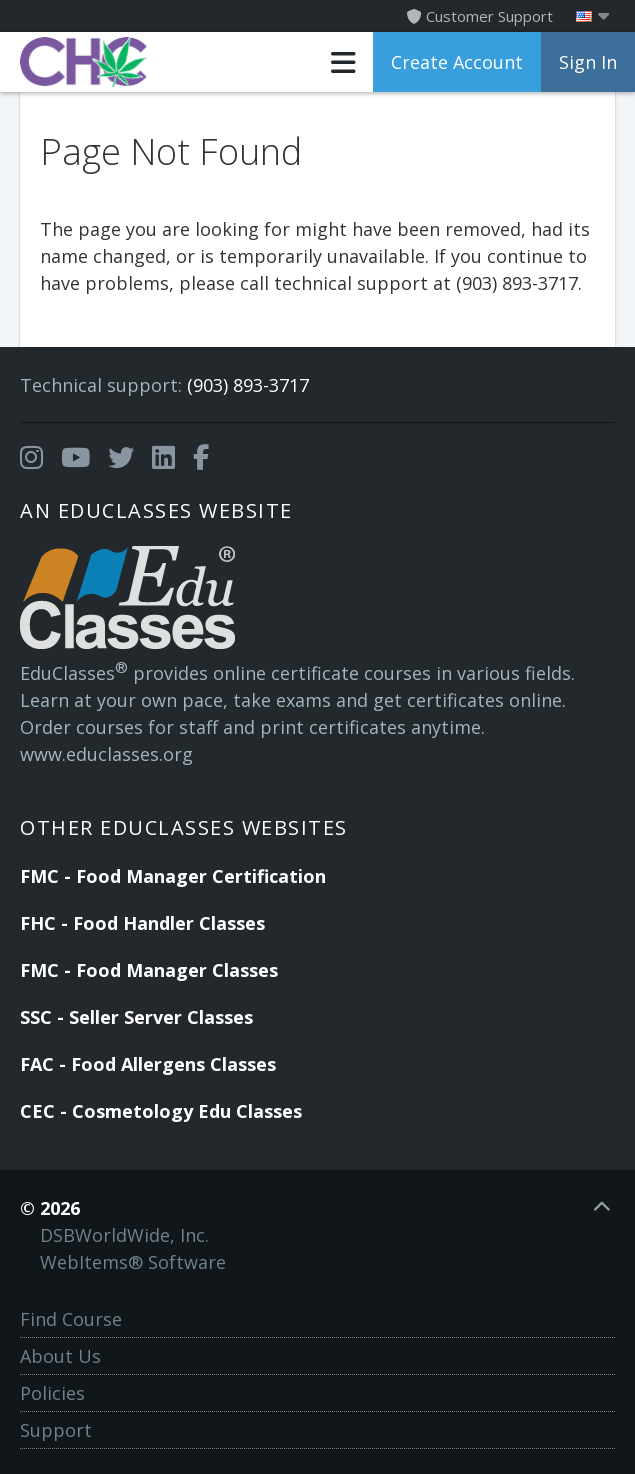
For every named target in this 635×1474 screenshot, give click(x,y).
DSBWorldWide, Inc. (124, 1235)
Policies (52, 1393)
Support (56, 1430)
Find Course (71, 1319)
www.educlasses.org (106, 754)
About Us (60, 1356)
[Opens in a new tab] (31, 458)
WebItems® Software (133, 1262)
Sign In (588, 62)
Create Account (457, 62)
